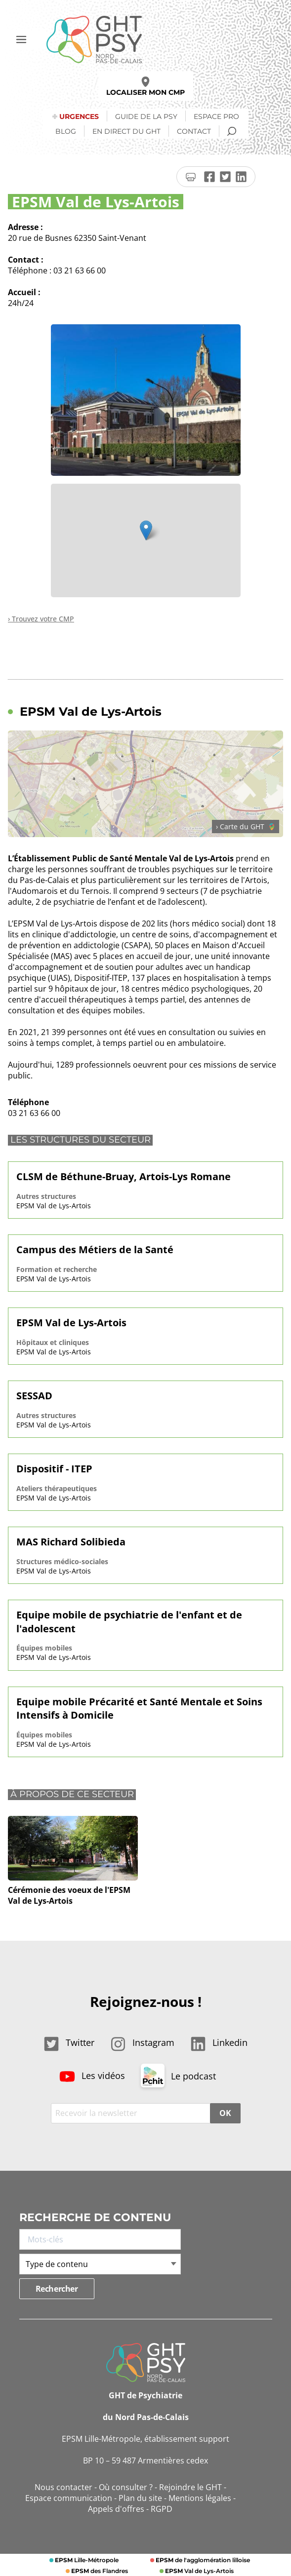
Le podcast (178, 2076)
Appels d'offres (116, 2508)
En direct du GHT (126, 131)
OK (225, 2113)
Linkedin (219, 2042)
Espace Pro (216, 116)
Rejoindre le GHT (190, 2487)
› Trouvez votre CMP (41, 618)
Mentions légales (199, 2498)
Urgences (79, 116)
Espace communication (68, 2498)
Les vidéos (92, 2075)
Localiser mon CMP (145, 87)
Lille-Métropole (86, 2560)
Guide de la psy (146, 116)
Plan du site (140, 2498)
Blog (65, 131)
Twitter (68, 2042)
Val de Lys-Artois (199, 2571)
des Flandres (99, 2571)
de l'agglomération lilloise (202, 2560)
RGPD (161, 2508)
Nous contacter (63, 2487)
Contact (194, 131)
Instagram (142, 2042)
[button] (146, 530)
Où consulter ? (126, 2487)
